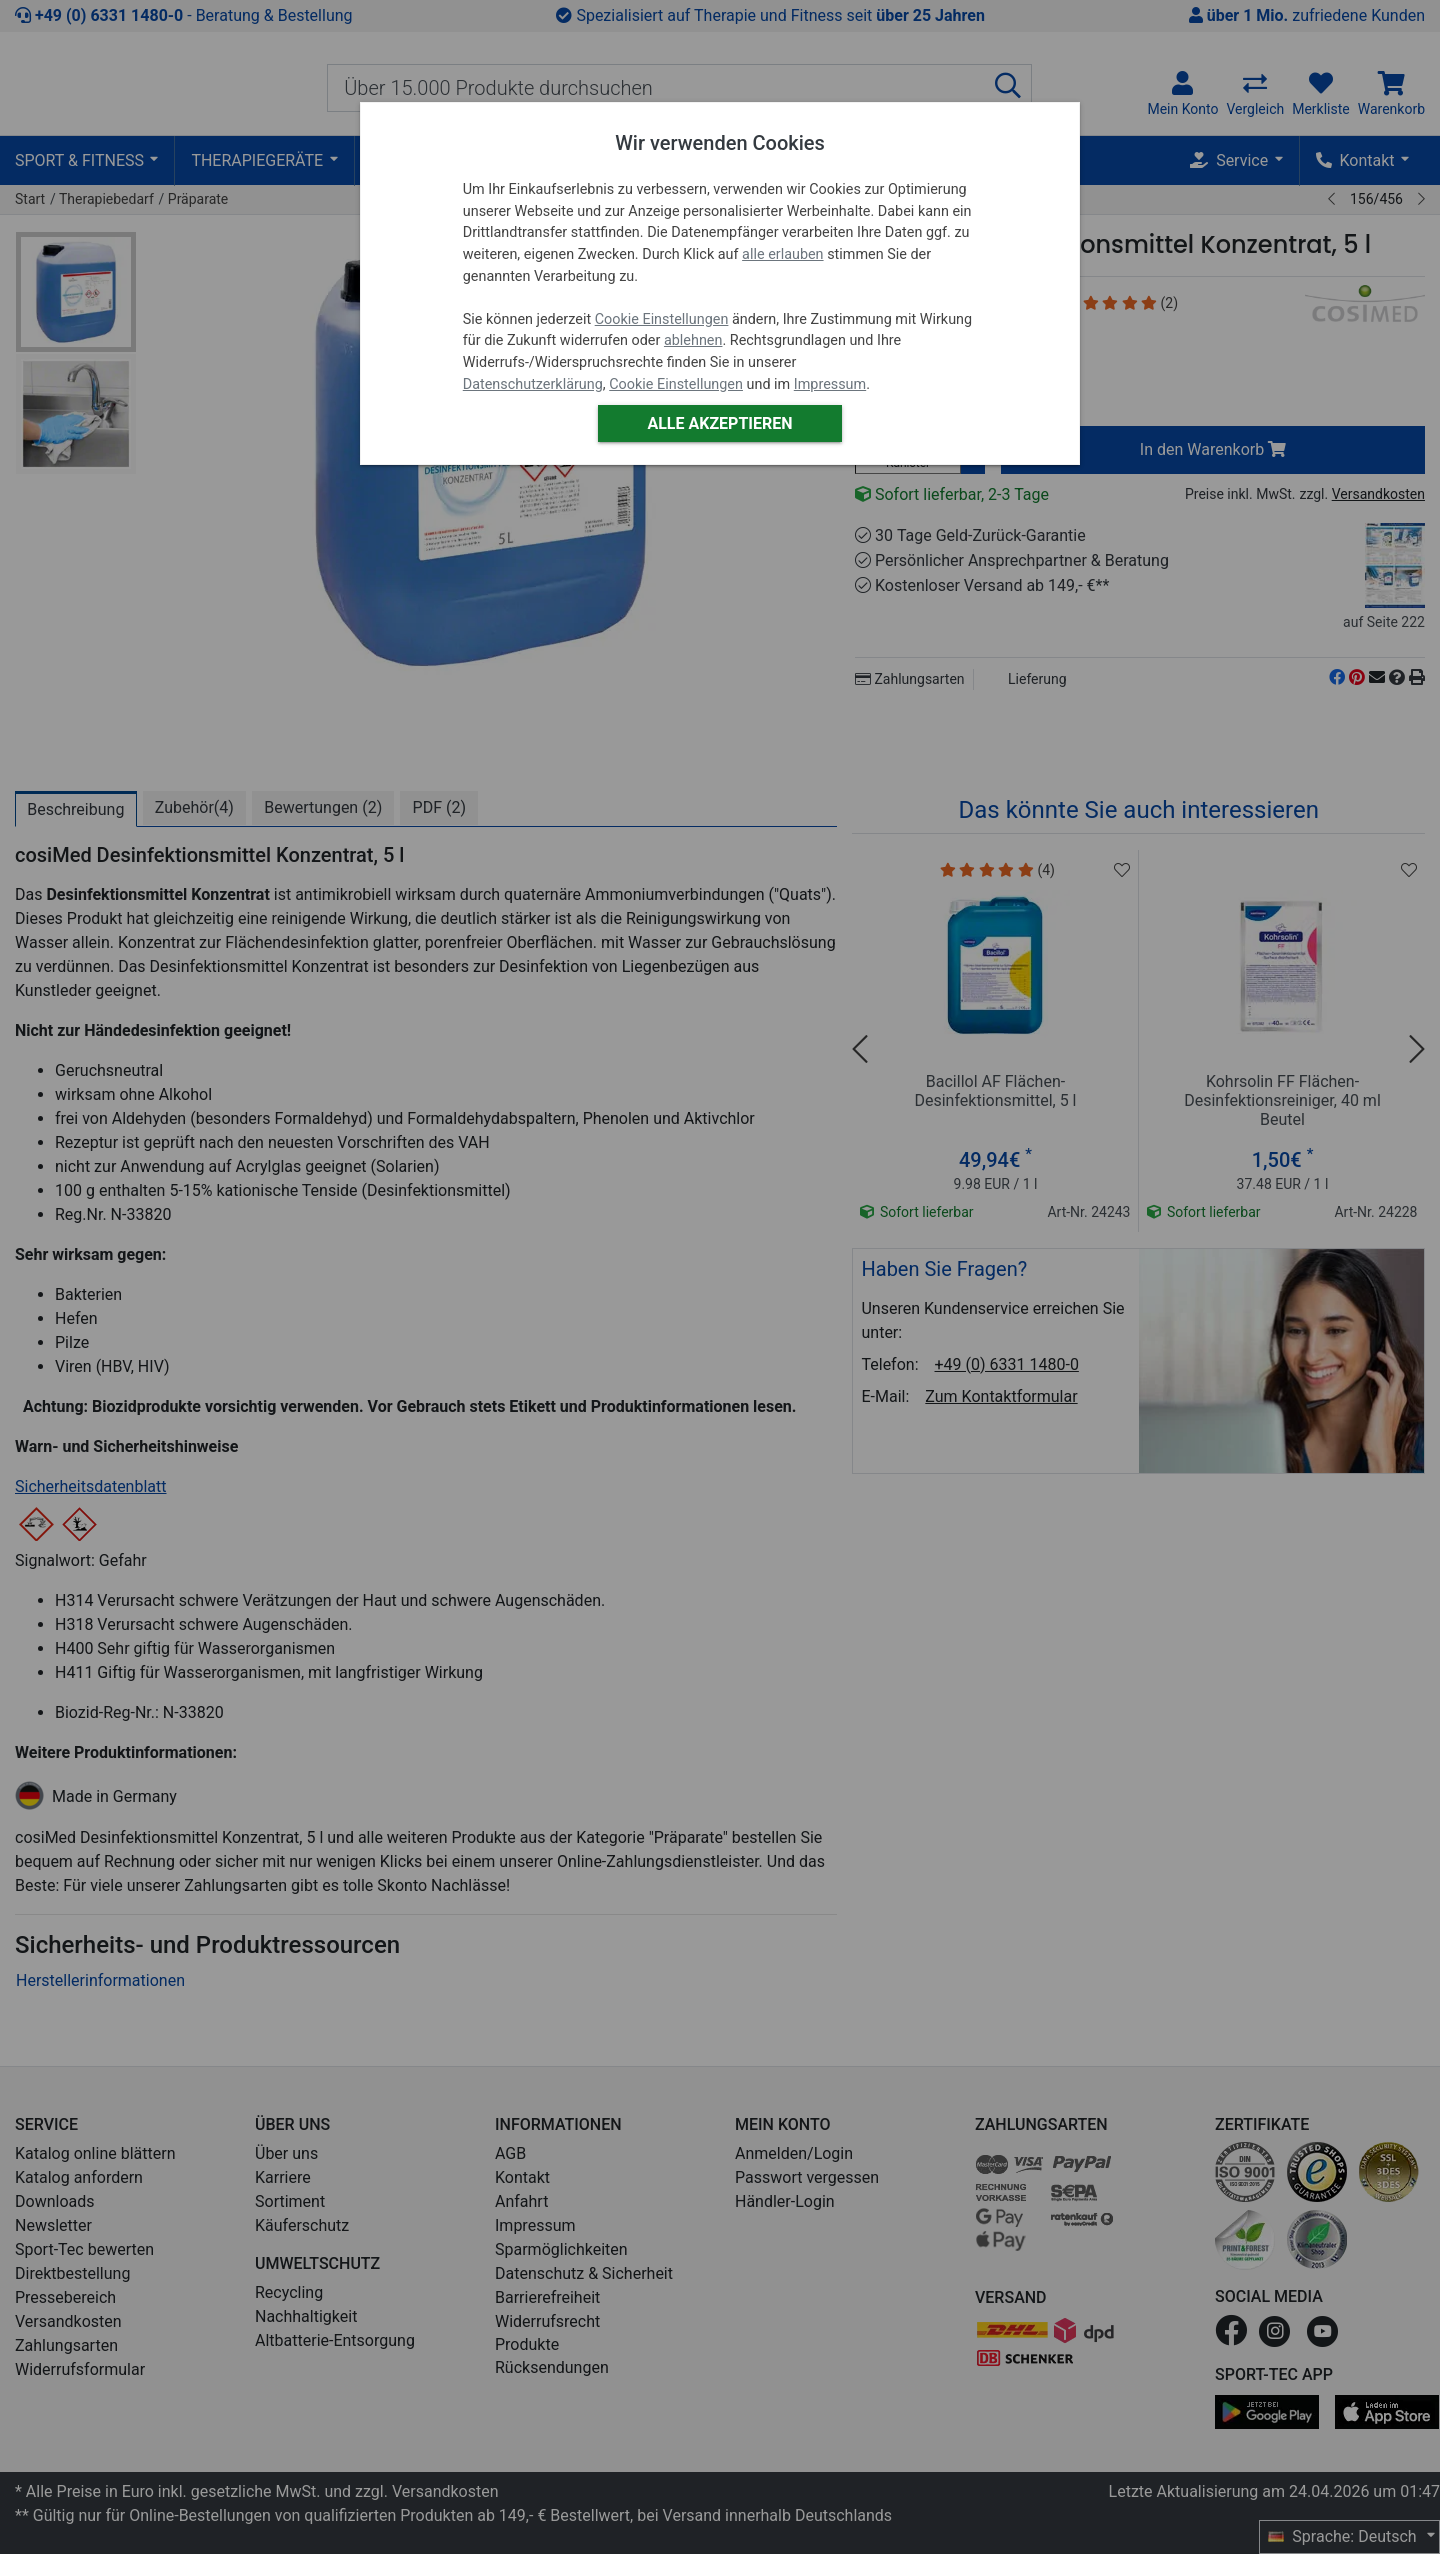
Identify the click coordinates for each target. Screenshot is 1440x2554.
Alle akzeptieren (719, 423)
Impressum (830, 384)
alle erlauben (782, 254)
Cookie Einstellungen (662, 319)
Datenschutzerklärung (533, 384)
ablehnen (693, 340)
